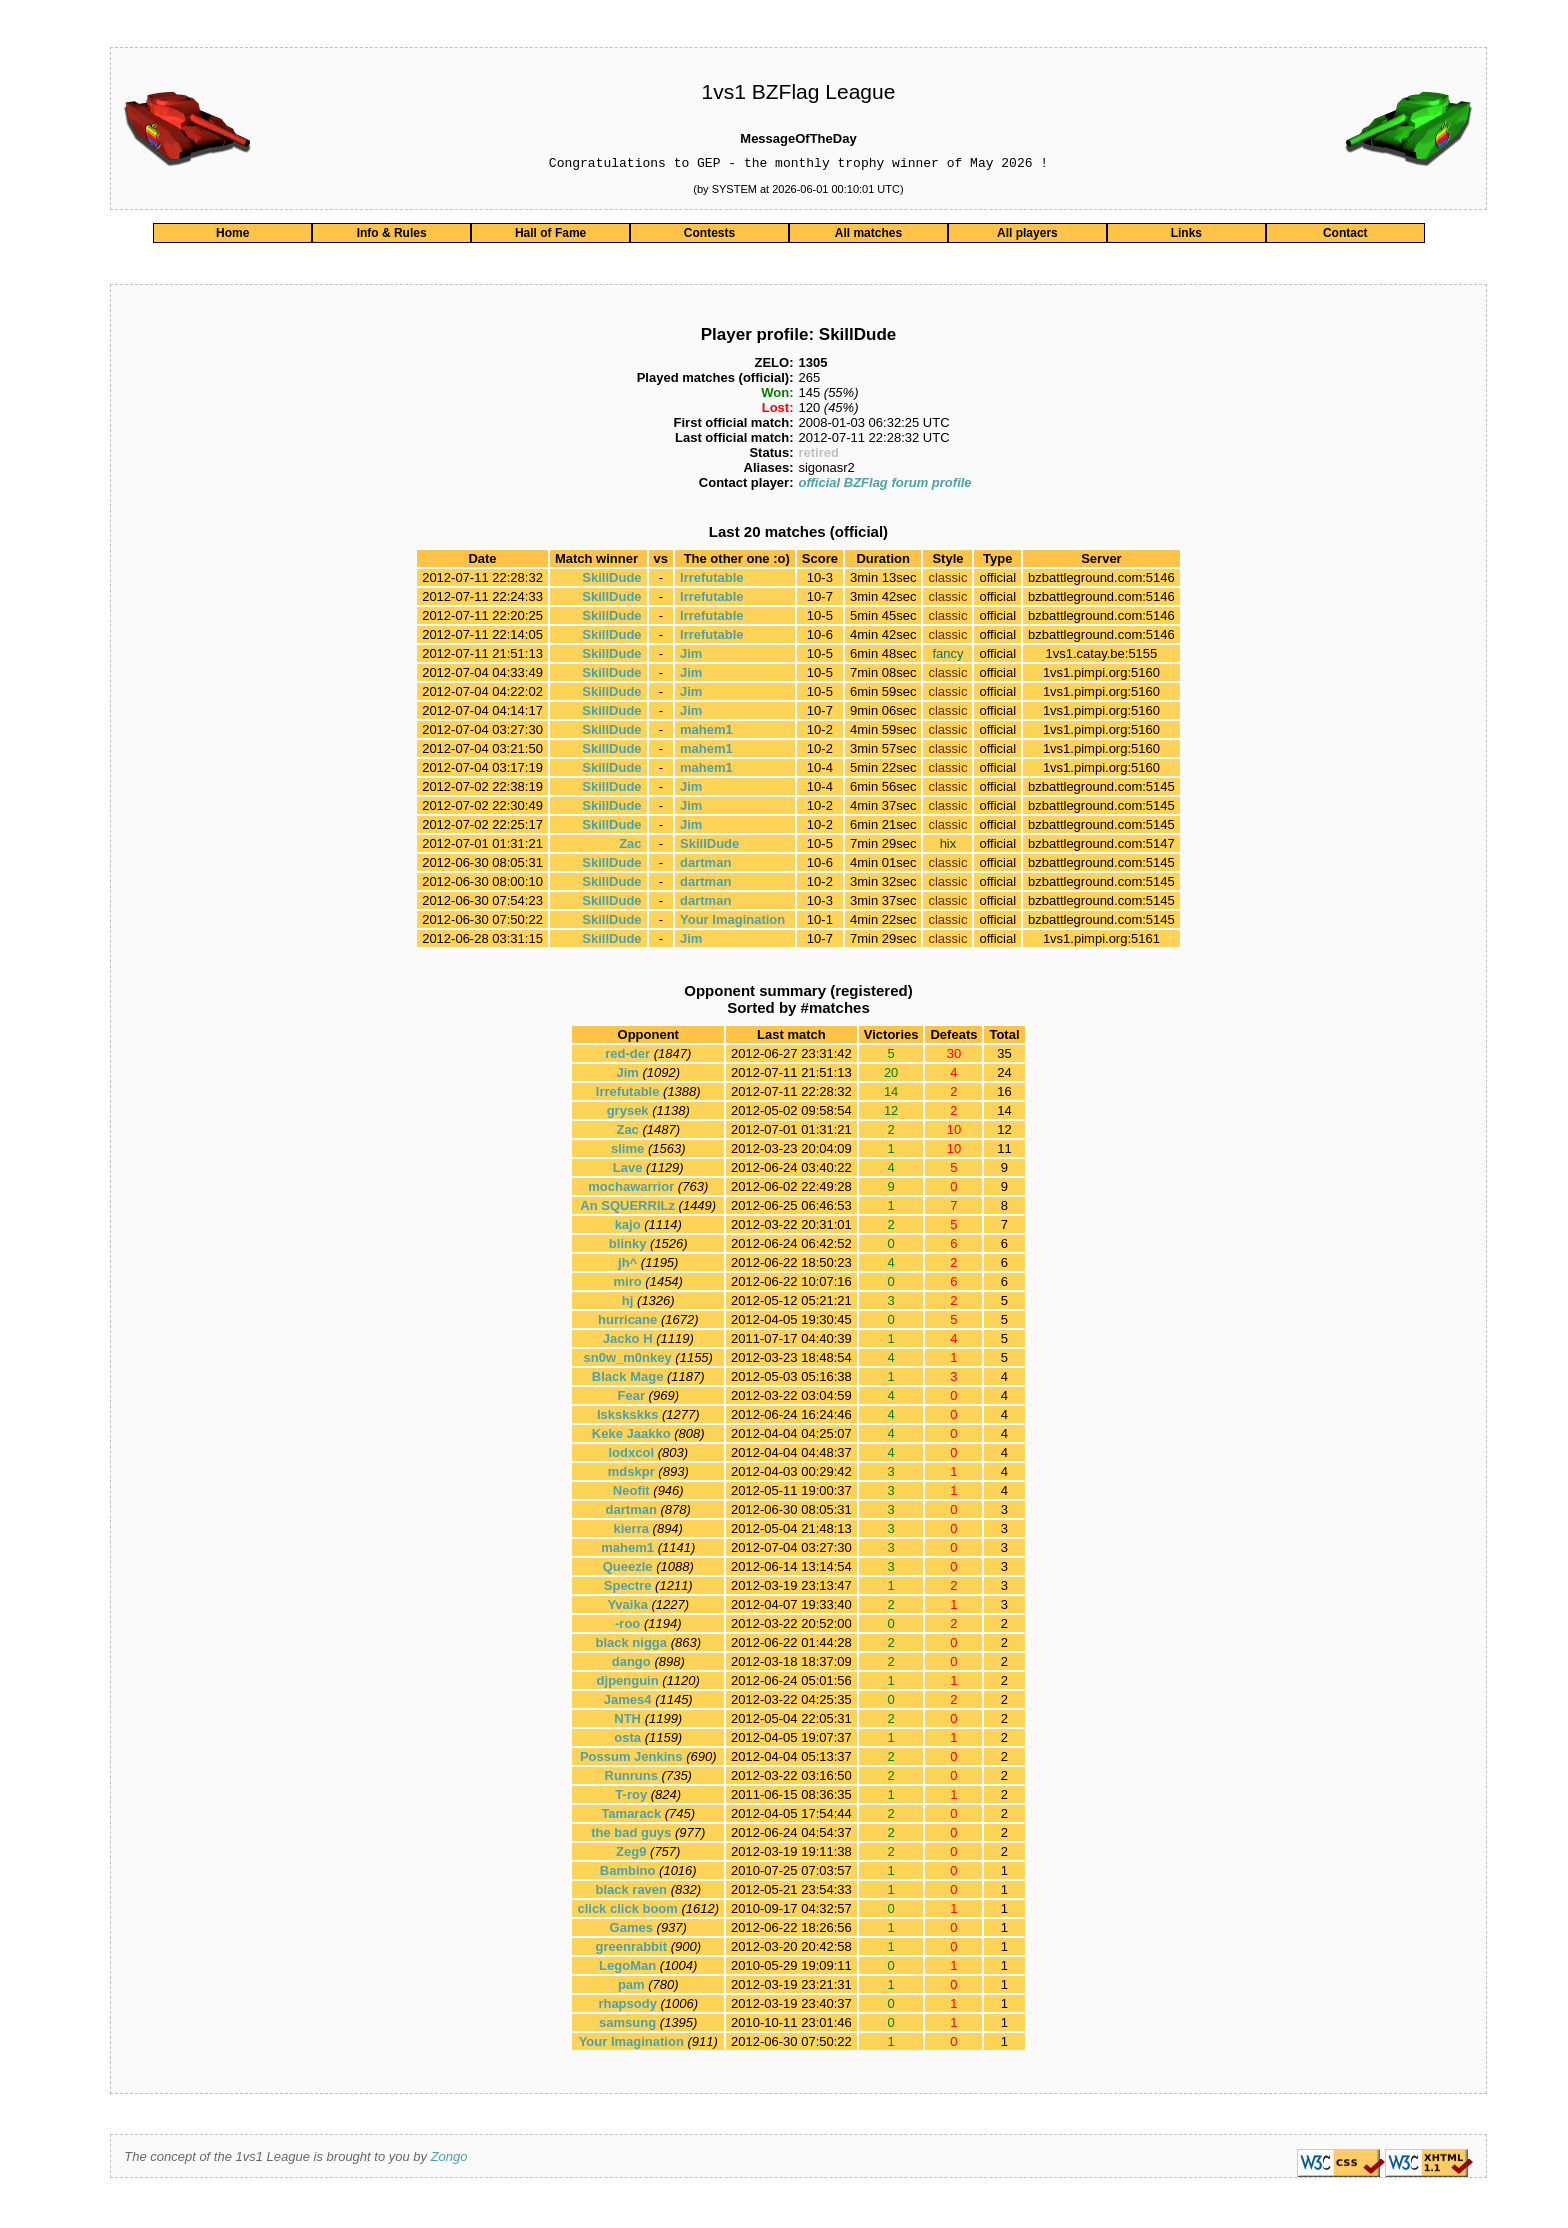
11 (1004, 1151)
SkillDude (611, 580)
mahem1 (706, 732)
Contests (709, 236)
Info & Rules (392, 236)
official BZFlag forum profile (884, 485)
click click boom (627, 1911)
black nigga (631, 1645)
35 (1004, 1056)
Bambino (628, 1873)
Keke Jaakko (631, 1436)
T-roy (631, 1797)
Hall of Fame (550, 236)
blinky (628, 1246)
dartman (705, 865)
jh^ (627, 1265)
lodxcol (631, 1455)
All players (1027, 236)
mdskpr (631, 1474)
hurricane (627, 1322)
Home (232, 236)
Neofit (631, 1493)
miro (628, 1284)
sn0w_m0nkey (628, 1360)
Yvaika (627, 1607)
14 (1004, 1113)
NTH (627, 1721)
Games (631, 1930)
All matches (868, 236)
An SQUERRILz (627, 1208)
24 (1004, 1075)
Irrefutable (712, 580)
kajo (628, 1227)
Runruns (631, 1778)
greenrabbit (631, 1949)
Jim (691, 656)
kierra (631, 1531)
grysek (628, 1113)
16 (1004, 1094)
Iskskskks (627, 1417)
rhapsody (627, 2006)
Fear (631, 1398)
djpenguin (628, 1683)
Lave (628, 1170)
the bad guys (631, 1835)
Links (1186, 236)
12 (1004, 1132)
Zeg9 (631, 1854)
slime (627, 1151)
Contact (1345, 236)
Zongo (449, 2159)
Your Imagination (732, 922)
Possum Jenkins (631, 1759)
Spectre (628, 1588)
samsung (627, 2025)
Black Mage (628, 1379)
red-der (627, 1056)
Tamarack (631, 1816)
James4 (628, 1702)
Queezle (628, 1569)
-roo (627, 1626)
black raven (631, 1892)
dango (631, 1664)
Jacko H (628, 1341)
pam (631, 1987)
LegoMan (627, 1968)
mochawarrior (631, 1189)
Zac (630, 846)
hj (628, 1303)
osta (627, 1740)
